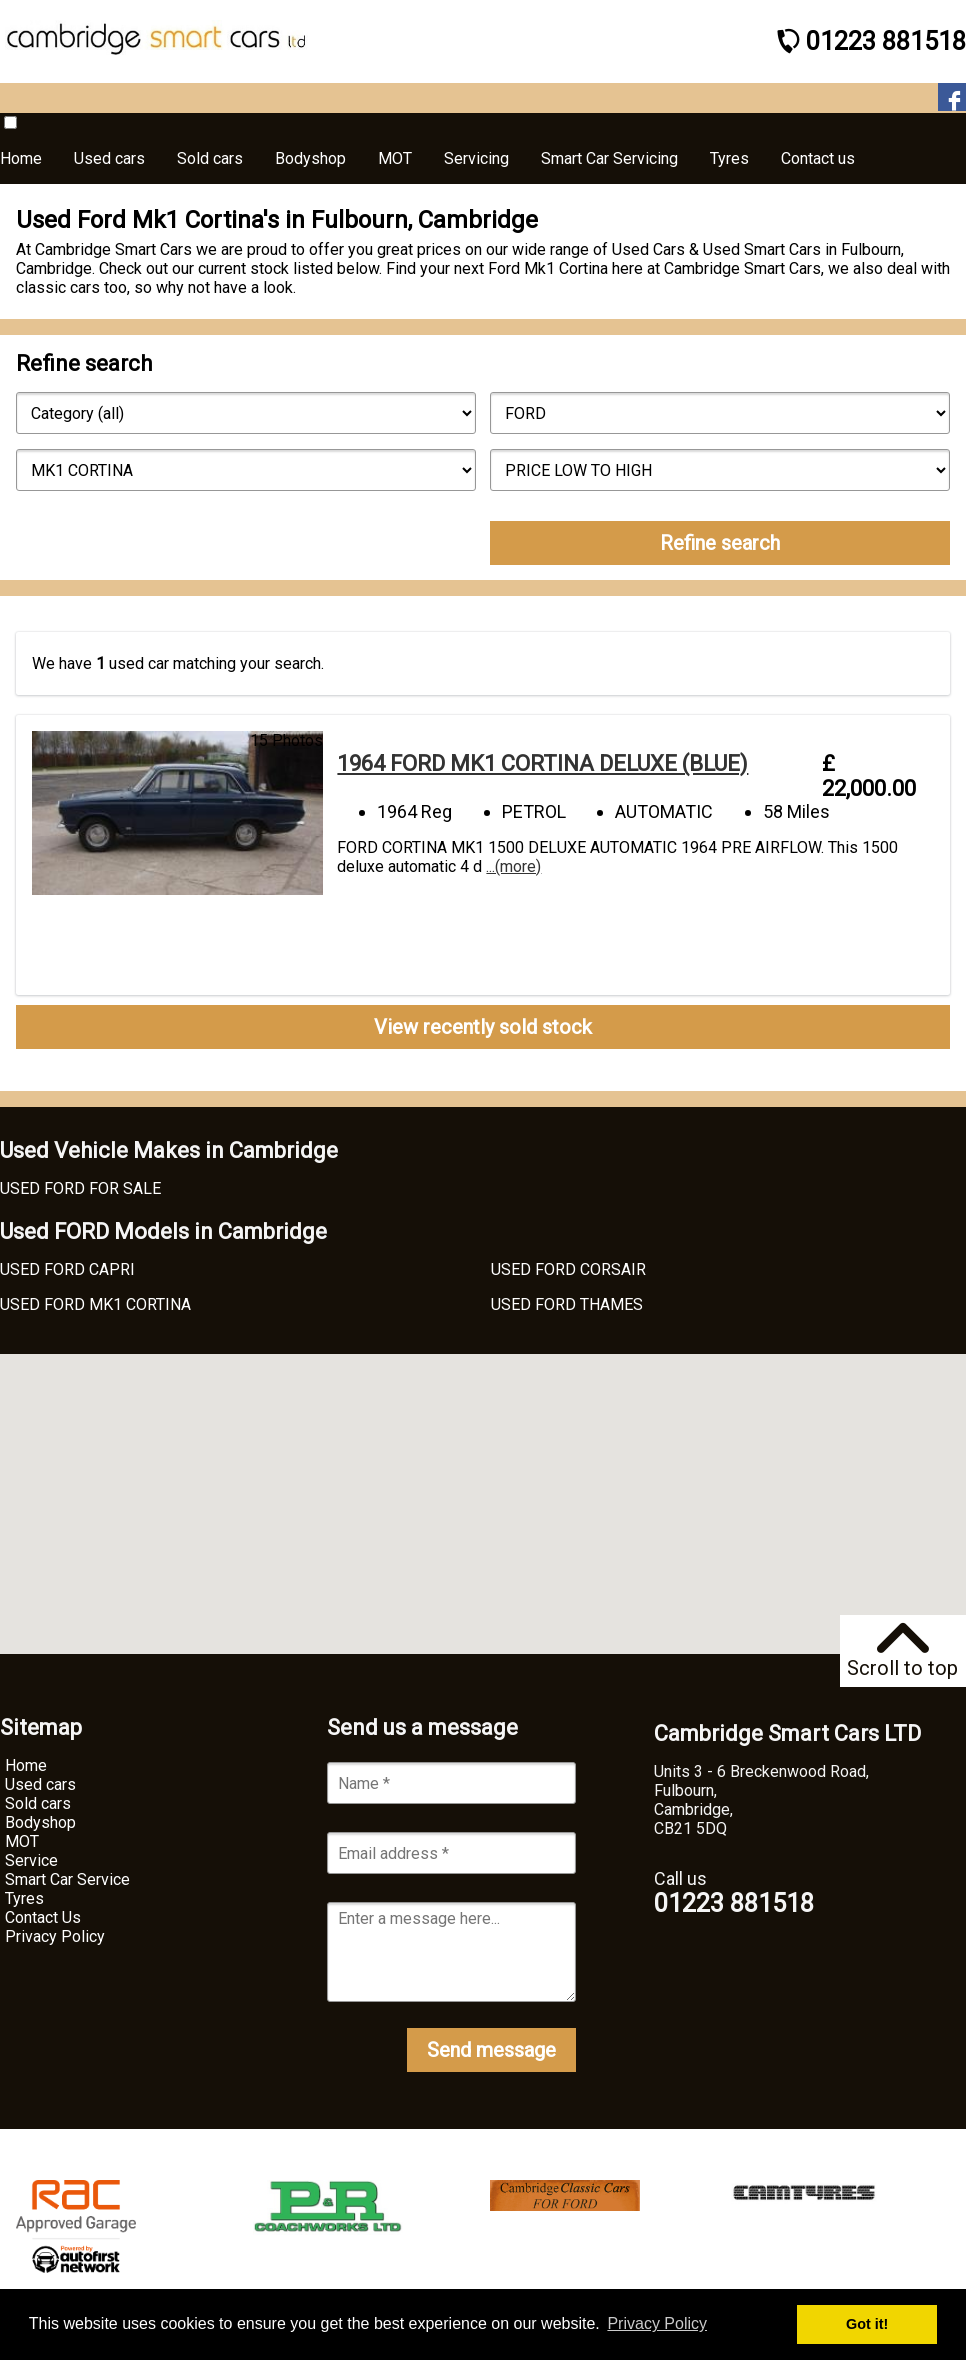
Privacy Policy (55, 1936)
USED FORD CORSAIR (568, 1269)
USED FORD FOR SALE (80, 1188)
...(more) (513, 866)
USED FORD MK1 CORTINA (95, 1304)
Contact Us (43, 1917)
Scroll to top (902, 1651)
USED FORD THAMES (567, 1304)
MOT (22, 1841)
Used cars (40, 1784)
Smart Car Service (67, 1879)
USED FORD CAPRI (67, 1269)
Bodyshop (40, 1822)
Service (31, 1860)
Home (26, 1765)
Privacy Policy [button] (657, 2323)
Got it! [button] (867, 2324)
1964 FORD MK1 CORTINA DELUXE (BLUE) (542, 763)
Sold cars (38, 1803)
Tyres (24, 1898)
